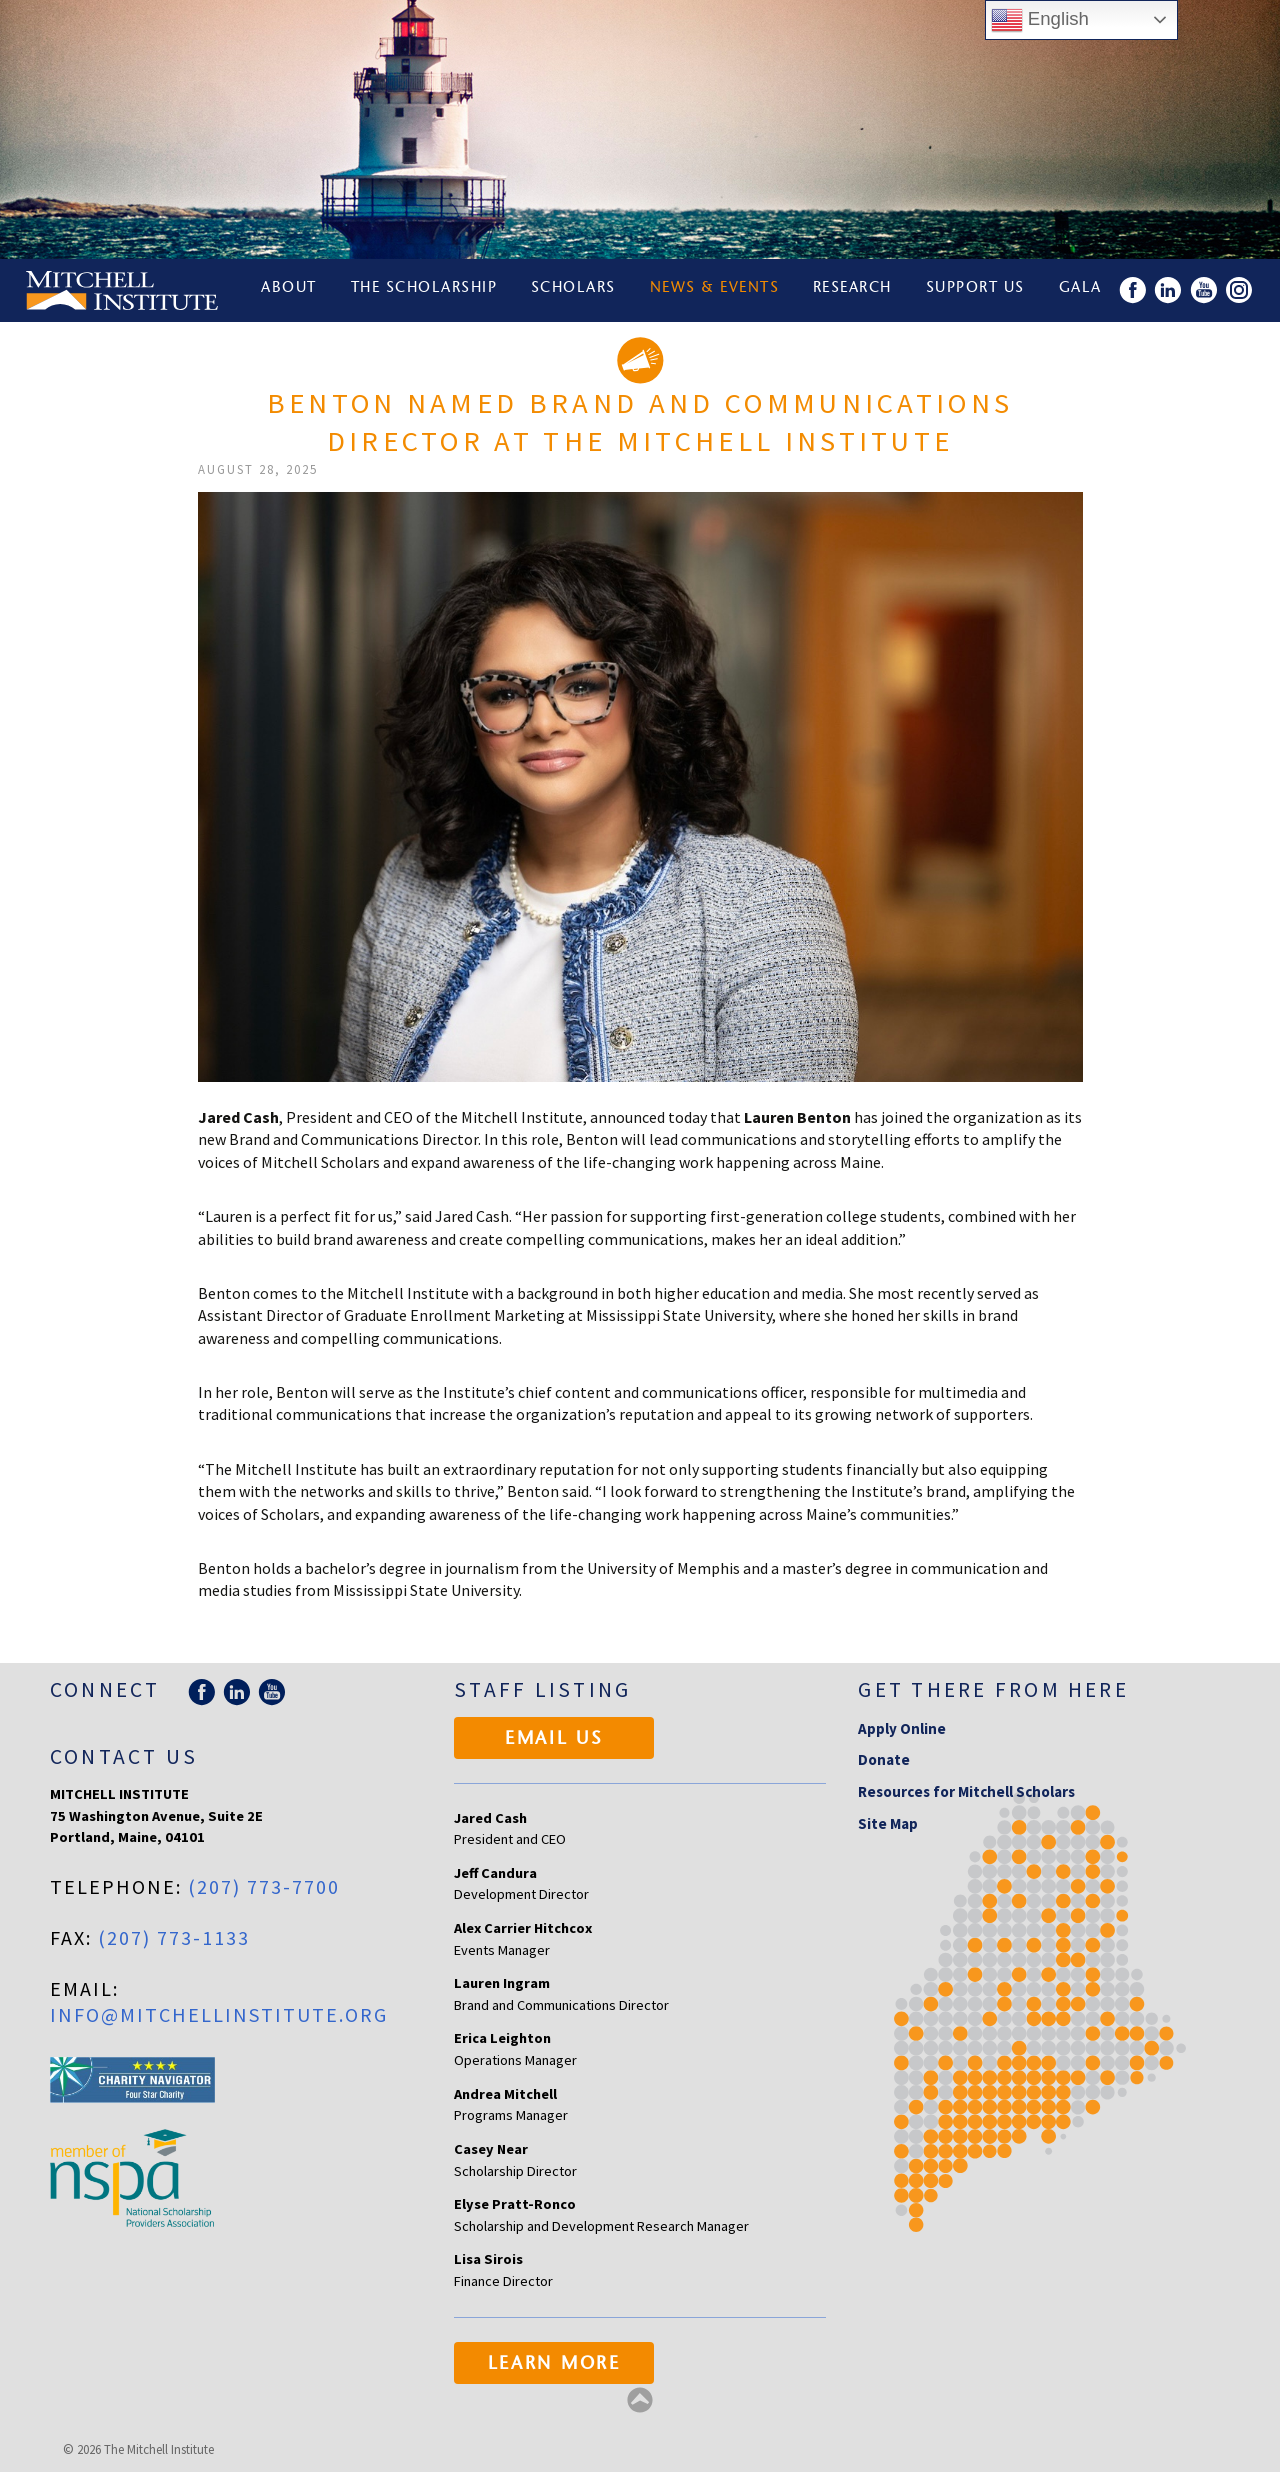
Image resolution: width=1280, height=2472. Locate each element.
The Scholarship (425, 290)
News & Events (717, 290)
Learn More (554, 2365)
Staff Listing (542, 1689)
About (290, 290)
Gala (1085, 290)
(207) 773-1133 (174, 1937)
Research (855, 290)
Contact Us (124, 1756)
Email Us (554, 1740)
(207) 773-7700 (264, 1886)
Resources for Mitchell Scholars (966, 1791)
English (1040, 20)
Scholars (575, 290)
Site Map (888, 1823)
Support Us (979, 290)
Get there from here (993, 1689)
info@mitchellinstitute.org (219, 2014)
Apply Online (902, 1728)
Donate (884, 1759)
